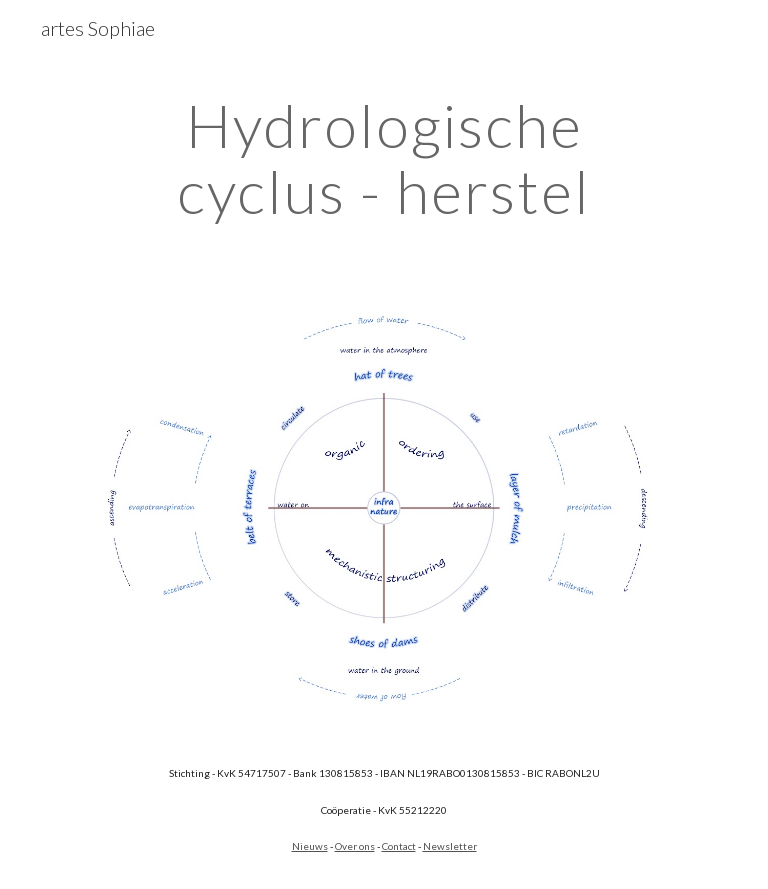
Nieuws (310, 846)
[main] (383, 158)
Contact (399, 846)
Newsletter (450, 846)
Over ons (355, 846)
